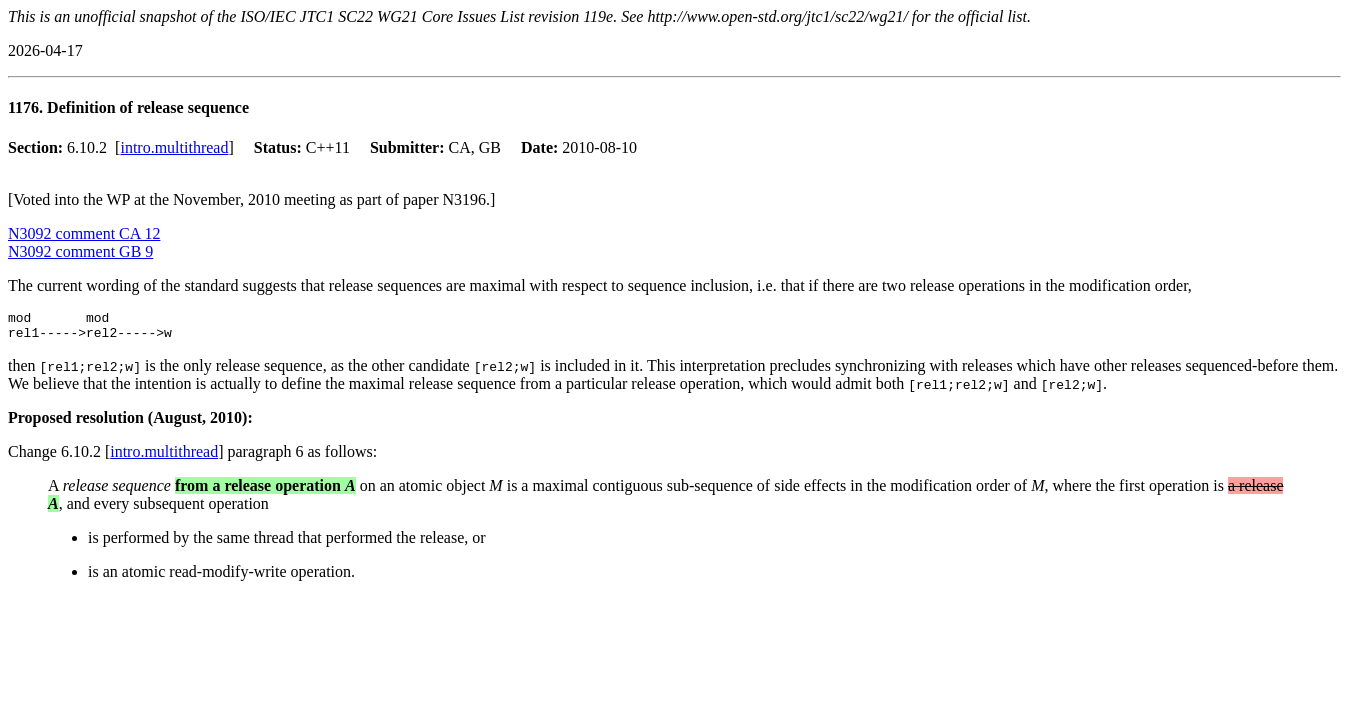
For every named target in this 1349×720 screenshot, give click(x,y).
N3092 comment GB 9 (80, 251)
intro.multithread (174, 147)
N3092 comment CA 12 (84, 233)
